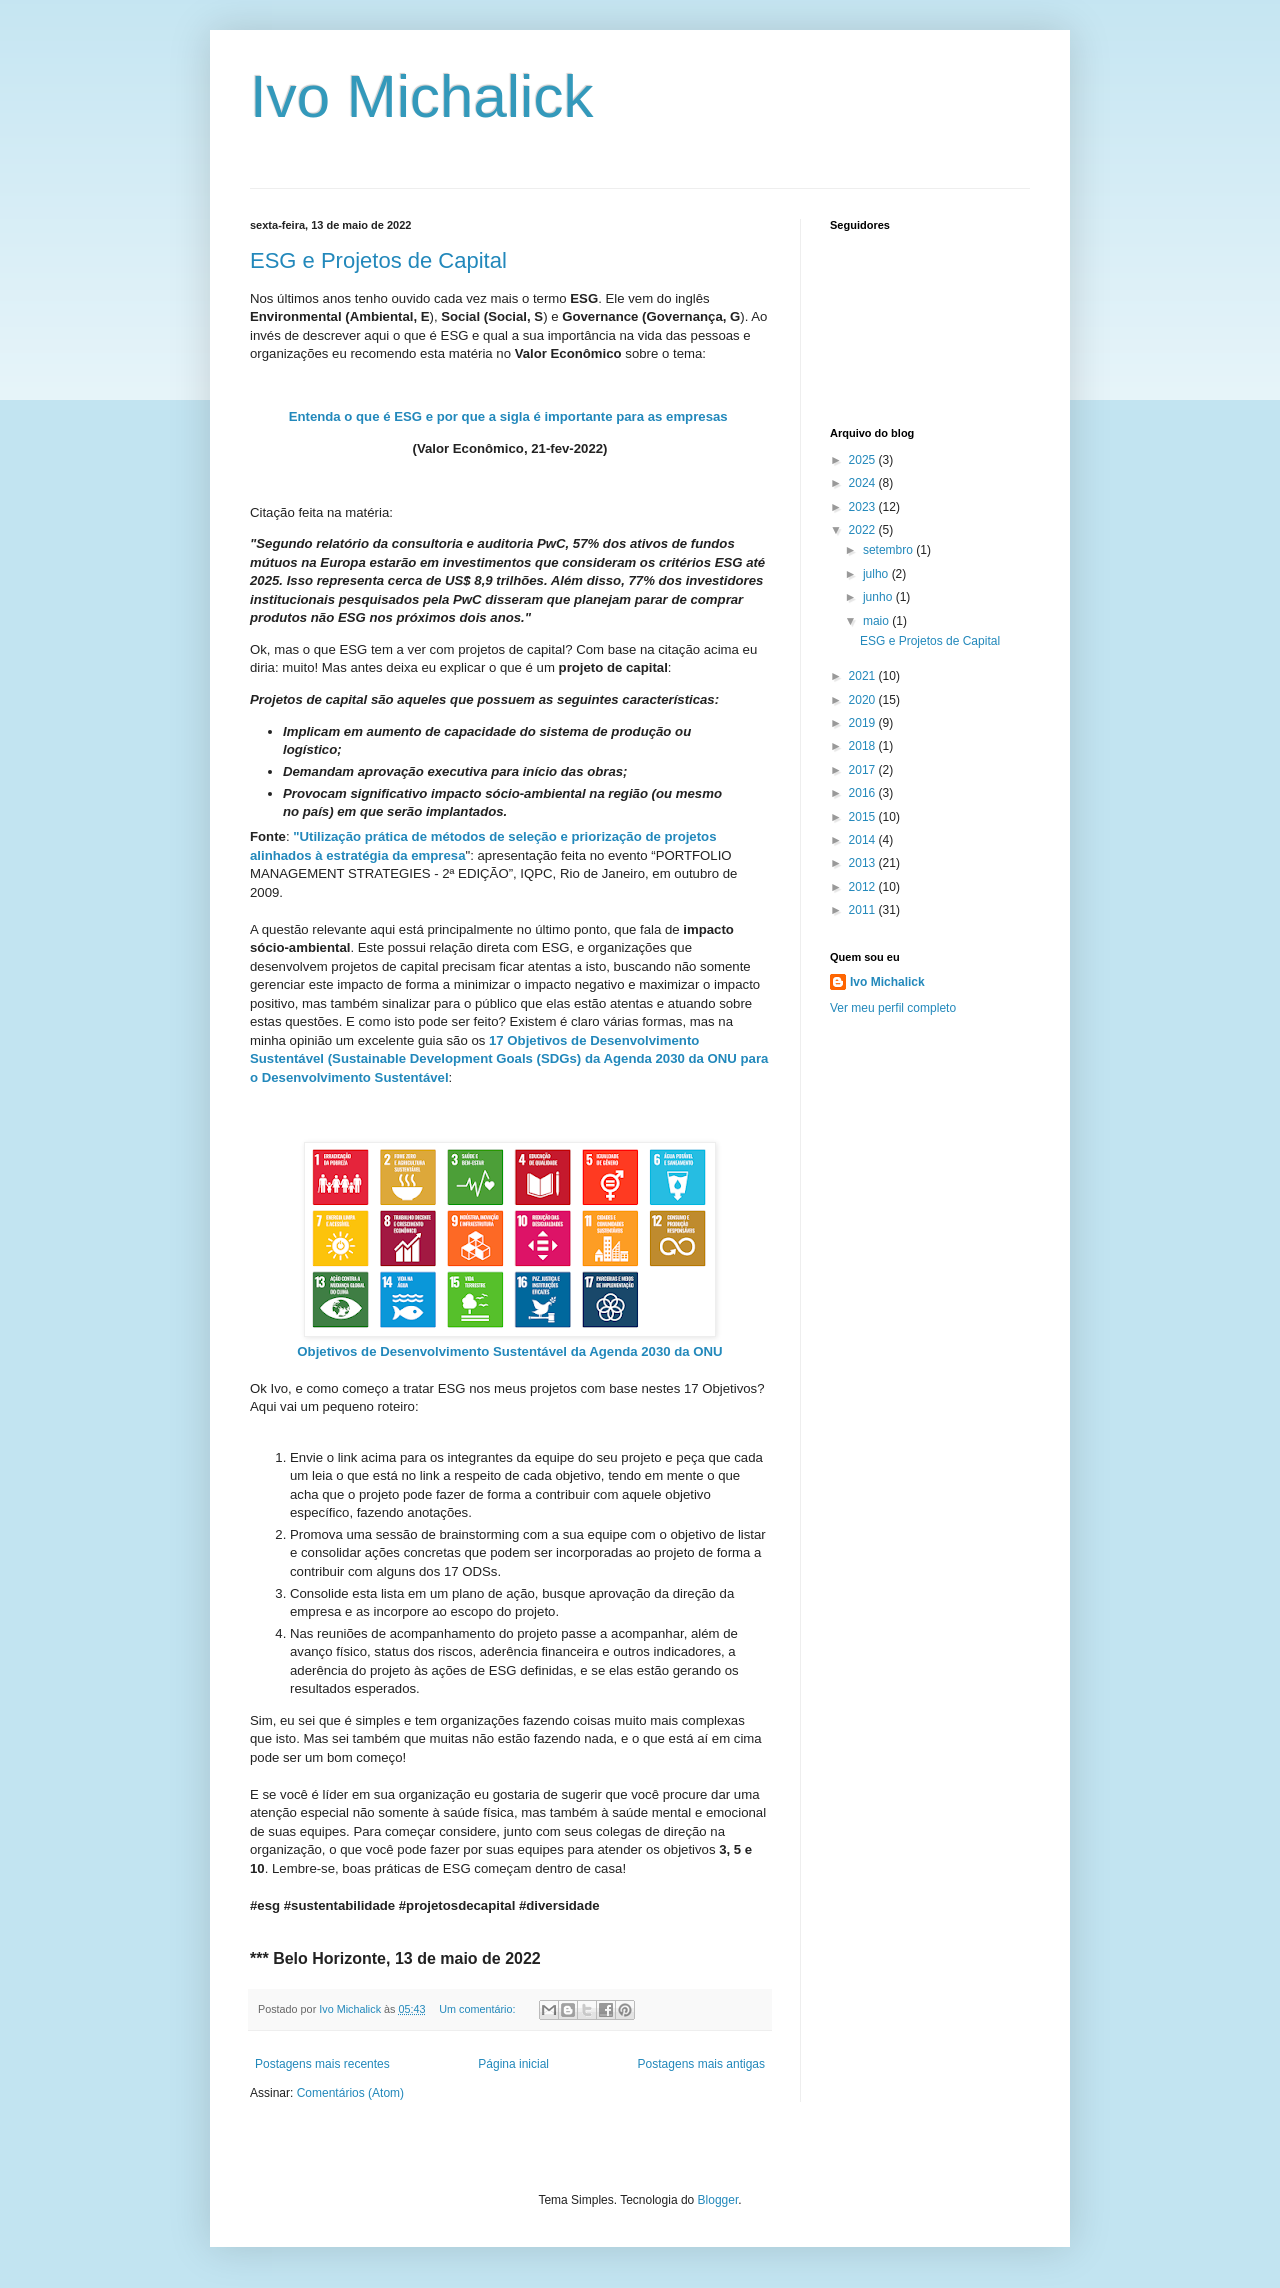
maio (877, 621)
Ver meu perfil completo (893, 1008)
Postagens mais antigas (701, 2064)
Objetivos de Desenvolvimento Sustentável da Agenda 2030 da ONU (509, 1351)
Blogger (718, 2200)
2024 (864, 483)
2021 (864, 676)
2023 (864, 507)
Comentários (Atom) (350, 2093)
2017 (864, 770)
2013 (864, 863)
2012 (864, 887)
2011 (864, 910)
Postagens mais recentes (322, 2064)
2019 (864, 723)
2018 (864, 746)
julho (877, 574)
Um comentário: (478, 2009)
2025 (864, 460)
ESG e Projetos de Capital (378, 260)
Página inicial (513, 2064)
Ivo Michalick (421, 96)
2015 (864, 817)
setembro (889, 550)
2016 (864, 793)
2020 (864, 700)
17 (498, 1040)
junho (879, 597)
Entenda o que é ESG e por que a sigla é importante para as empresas (508, 416)
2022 (864, 530)
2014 (864, 840)
